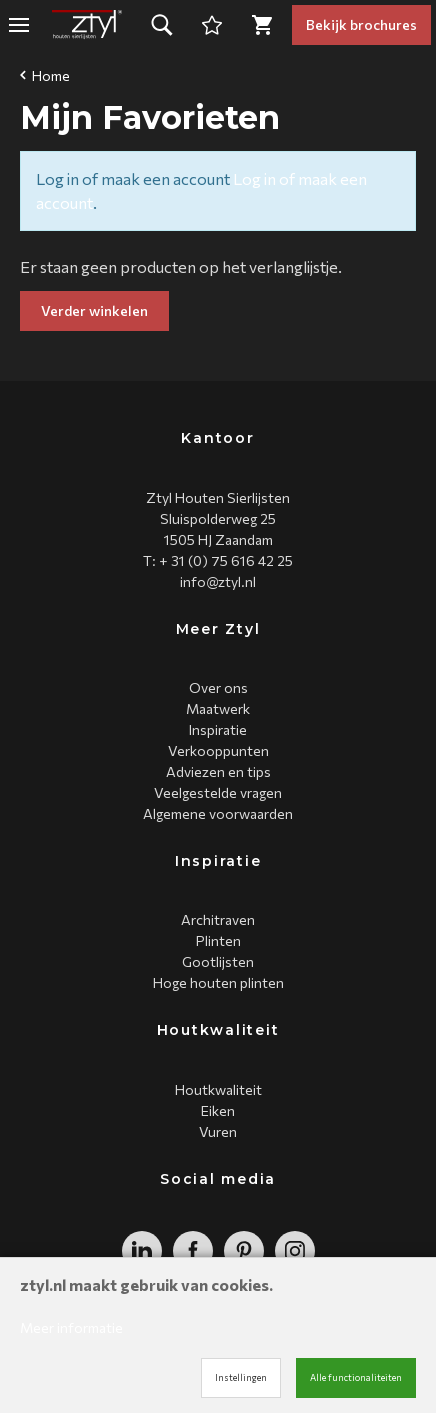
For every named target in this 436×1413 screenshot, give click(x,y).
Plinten (218, 940)
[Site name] (87, 25)
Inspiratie (218, 729)
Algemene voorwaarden (218, 813)
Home (45, 75)
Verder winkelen (94, 310)
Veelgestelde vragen (218, 792)
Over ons (218, 687)
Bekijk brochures (361, 24)
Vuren (218, 1131)
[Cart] (212, 25)
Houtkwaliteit (218, 1089)
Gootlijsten (218, 961)
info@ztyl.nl (218, 581)
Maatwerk (218, 708)
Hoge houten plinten (218, 982)
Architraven (218, 919)
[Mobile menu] (18, 25)
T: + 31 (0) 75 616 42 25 (218, 560)
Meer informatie (71, 1327)
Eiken (218, 1110)
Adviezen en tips (218, 771)
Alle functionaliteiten (356, 1377)
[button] (162, 25)
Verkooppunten (218, 750)
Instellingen (241, 1377)
